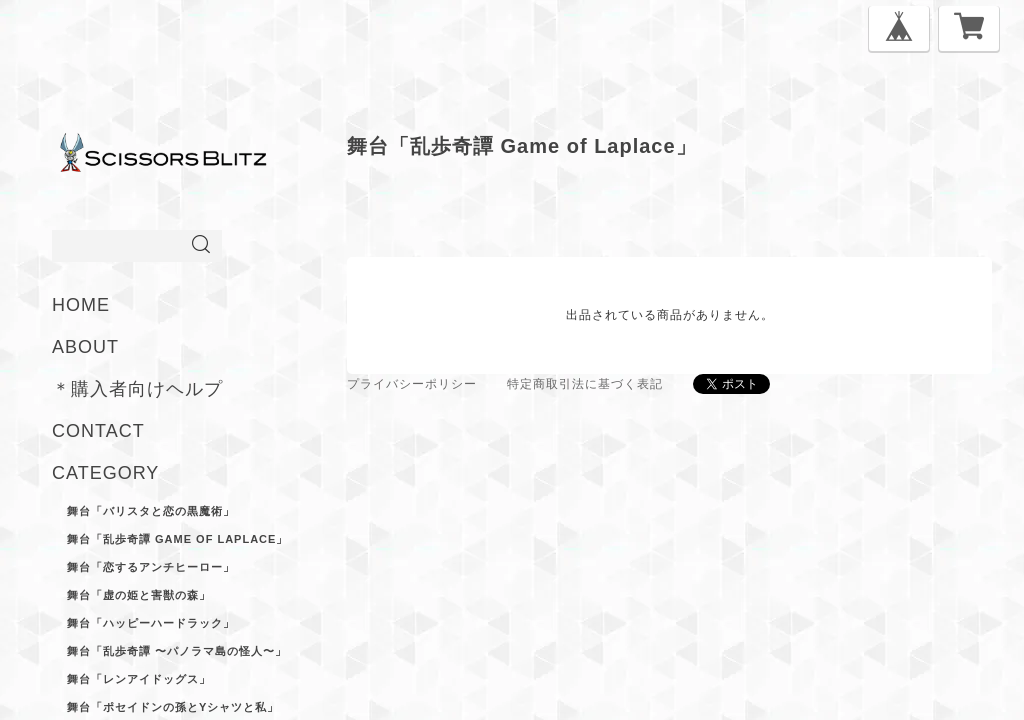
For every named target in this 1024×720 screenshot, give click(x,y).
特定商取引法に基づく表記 (585, 384)
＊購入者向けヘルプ (137, 389)
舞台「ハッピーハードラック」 (151, 623)
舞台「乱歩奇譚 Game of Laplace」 (177, 539)
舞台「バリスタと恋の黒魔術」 (151, 511)
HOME (81, 305)
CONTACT (98, 431)
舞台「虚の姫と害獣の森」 (139, 595)
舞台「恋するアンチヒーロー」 (151, 567)
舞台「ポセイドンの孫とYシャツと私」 (173, 707)
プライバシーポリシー (412, 384)
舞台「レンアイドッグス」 (139, 679)
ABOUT (85, 347)
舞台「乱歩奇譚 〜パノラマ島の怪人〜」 (177, 651)
